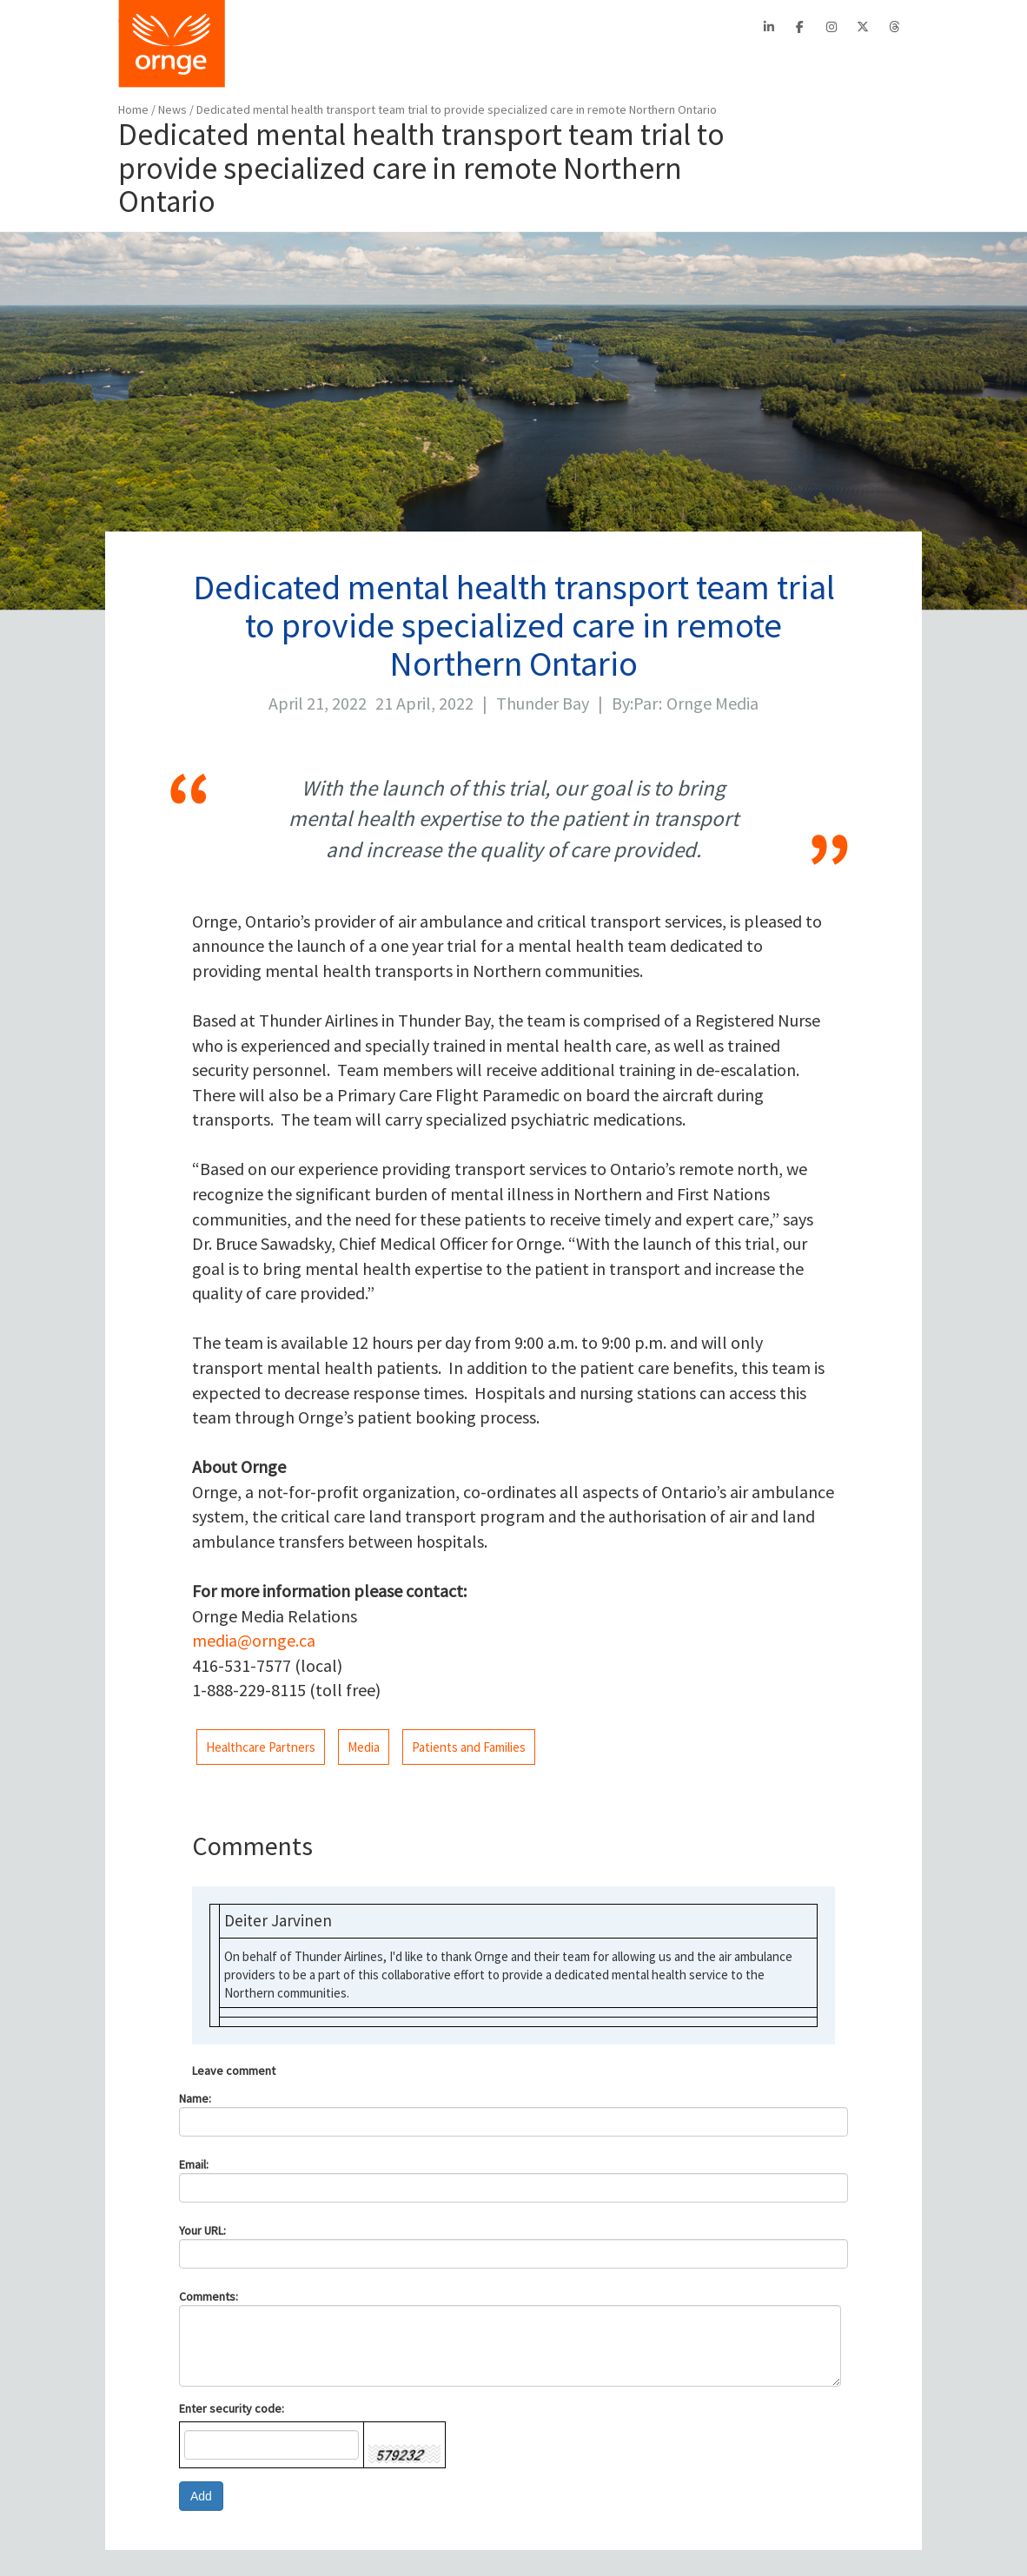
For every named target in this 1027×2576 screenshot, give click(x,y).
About (348, 27)
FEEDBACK (873, 65)
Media (364, 1747)
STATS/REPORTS (756, 65)
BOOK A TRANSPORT (311, 65)
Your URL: (202, 2230)
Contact (594, 27)
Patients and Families (469, 1747)
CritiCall (399, 27)
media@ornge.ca (253, 1640)
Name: (195, 2098)
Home (133, 109)
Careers (538, 27)
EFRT (488, 27)
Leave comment (233, 2070)
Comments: (208, 2296)
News (173, 109)
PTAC (447, 27)
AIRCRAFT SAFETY (618, 65)
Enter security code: (231, 2408)
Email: (194, 2164)
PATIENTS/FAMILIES (469, 65)
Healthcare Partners (260, 1747)
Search (715, 27)
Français (652, 27)
